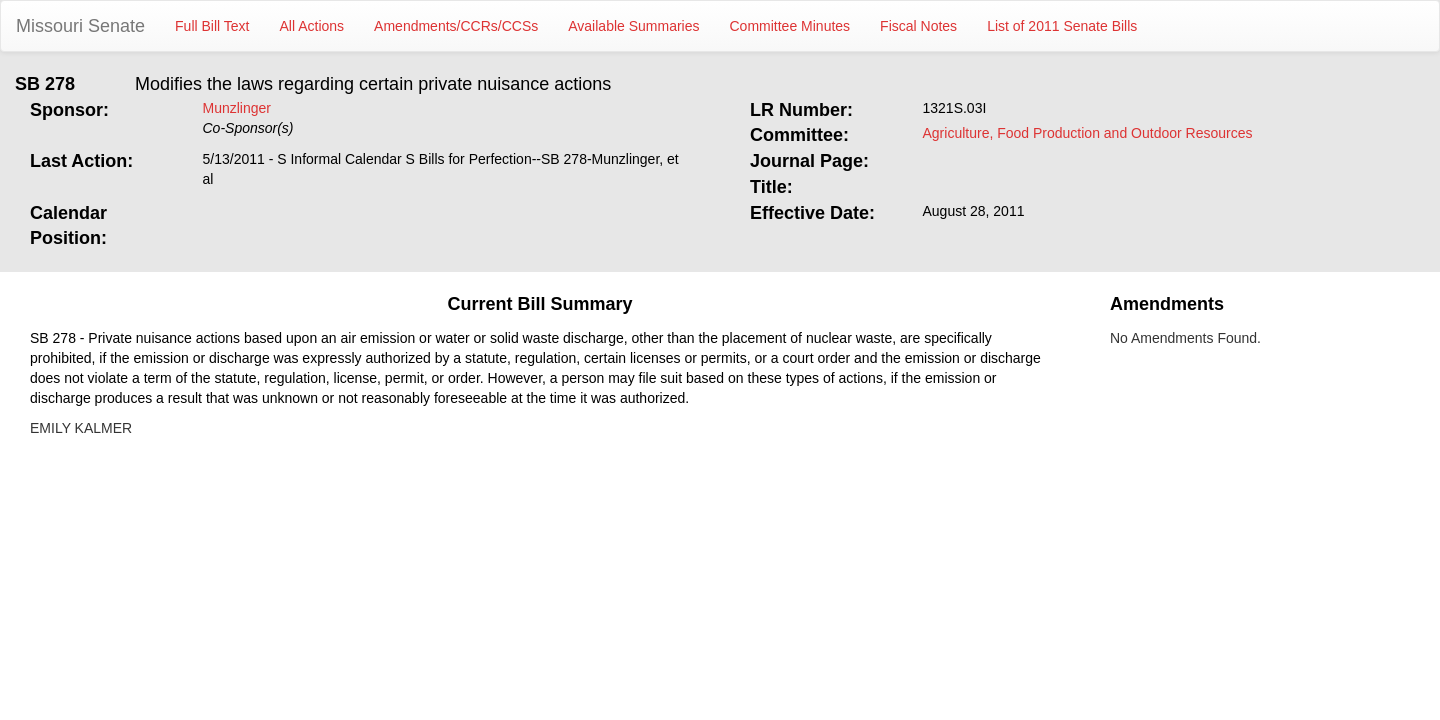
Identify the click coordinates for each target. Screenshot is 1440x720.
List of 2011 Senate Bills (1062, 26)
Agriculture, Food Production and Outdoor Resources (1088, 133)
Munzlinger (237, 108)
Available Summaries (633, 26)
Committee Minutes (790, 26)
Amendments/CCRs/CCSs (456, 26)
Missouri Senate (80, 26)
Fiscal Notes (918, 26)
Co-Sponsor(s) (248, 128)
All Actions (312, 26)
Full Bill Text (212, 26)
